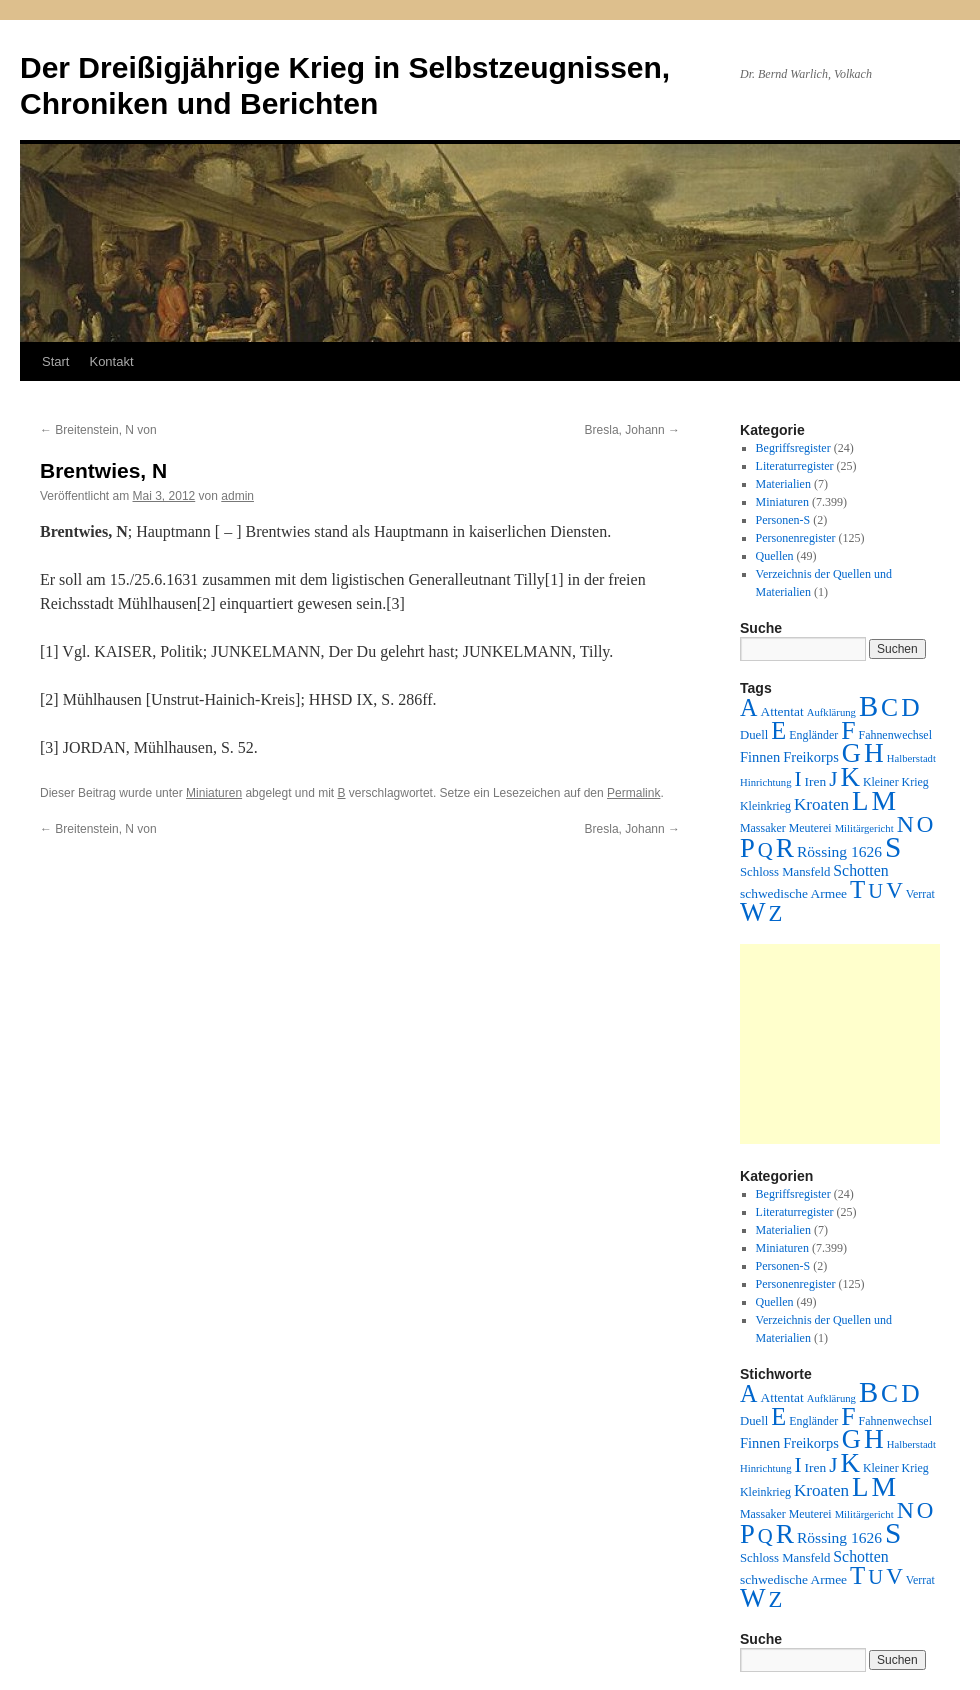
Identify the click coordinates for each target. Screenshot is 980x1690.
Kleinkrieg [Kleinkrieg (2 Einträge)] (765, 806)
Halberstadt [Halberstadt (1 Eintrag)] (911, 758)
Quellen (775, 556)
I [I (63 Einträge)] (798, 779)
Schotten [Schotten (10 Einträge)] (860, 870)
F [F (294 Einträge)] (848, 730)
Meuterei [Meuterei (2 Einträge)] (810, 828)
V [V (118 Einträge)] (894, 890)
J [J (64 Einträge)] (833, 779)
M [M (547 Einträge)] (884, 800)
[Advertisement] (840, 1044)
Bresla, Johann (632, 430)
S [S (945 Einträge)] (893, 847)
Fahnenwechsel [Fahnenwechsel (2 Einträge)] (895, 735)
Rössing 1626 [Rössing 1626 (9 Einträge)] (839, 851)
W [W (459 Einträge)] (753, 912)
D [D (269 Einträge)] (910, 707)
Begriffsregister (793, 448)
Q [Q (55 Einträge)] (765, 850)
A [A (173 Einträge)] (748, 707)
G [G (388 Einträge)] (851, 753)
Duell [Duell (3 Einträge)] (754, 735)
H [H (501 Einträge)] (874, 753)
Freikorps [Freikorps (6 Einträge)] (811, 757)
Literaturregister (795, 466)
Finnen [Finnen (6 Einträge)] (760, 757)
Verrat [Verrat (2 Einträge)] (920, 894)
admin (237, 496)
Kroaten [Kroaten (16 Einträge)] (821, 804)
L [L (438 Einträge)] (860, 801)
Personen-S (783, 520)
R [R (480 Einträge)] (785, 848)
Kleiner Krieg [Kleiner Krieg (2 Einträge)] (896, 782)
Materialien (783, 484)
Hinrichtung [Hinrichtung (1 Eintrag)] (766, 782)
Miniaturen (214, 793)
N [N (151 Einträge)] (905, 824)
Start (55, 361)
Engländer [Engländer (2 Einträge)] (813, 735)
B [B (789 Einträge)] (868, 706)
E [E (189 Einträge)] (778, 730)
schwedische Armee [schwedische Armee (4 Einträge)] (793, 893)
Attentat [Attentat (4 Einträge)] (781, 711)
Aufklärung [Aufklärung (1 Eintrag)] (831, 712)
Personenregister (796, 538)
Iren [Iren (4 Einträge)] (816, 781)
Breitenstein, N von (98, 430)
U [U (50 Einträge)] (875, 891)
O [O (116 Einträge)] (925, 824)
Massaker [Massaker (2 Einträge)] (763, 828)
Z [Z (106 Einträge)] (776, 913)
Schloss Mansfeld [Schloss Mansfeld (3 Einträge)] (785, 872)
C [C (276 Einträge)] (889, 707)
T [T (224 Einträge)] (857, 889)
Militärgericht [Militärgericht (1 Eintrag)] (864, 828)
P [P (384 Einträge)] (747, 848)
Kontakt (111, 361)
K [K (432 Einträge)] (849, 777)
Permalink (633, 793)
